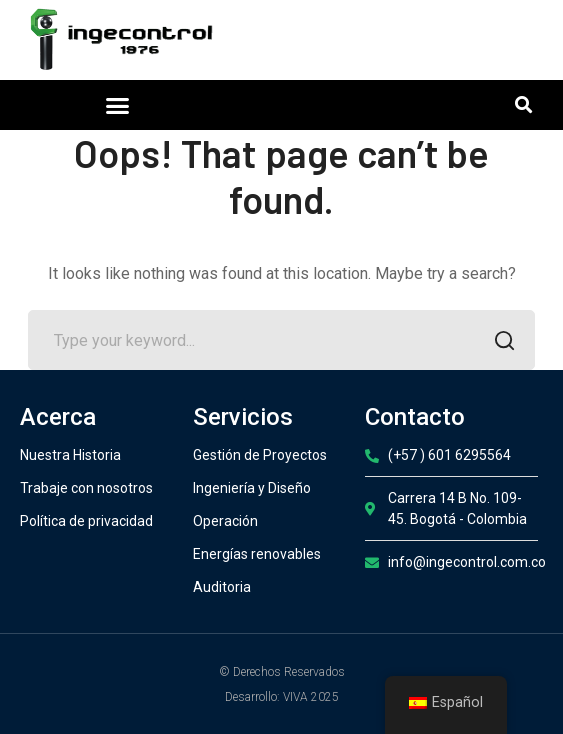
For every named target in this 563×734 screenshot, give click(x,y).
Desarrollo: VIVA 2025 (282, 697)
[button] (117, 105)
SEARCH (499, 342)
